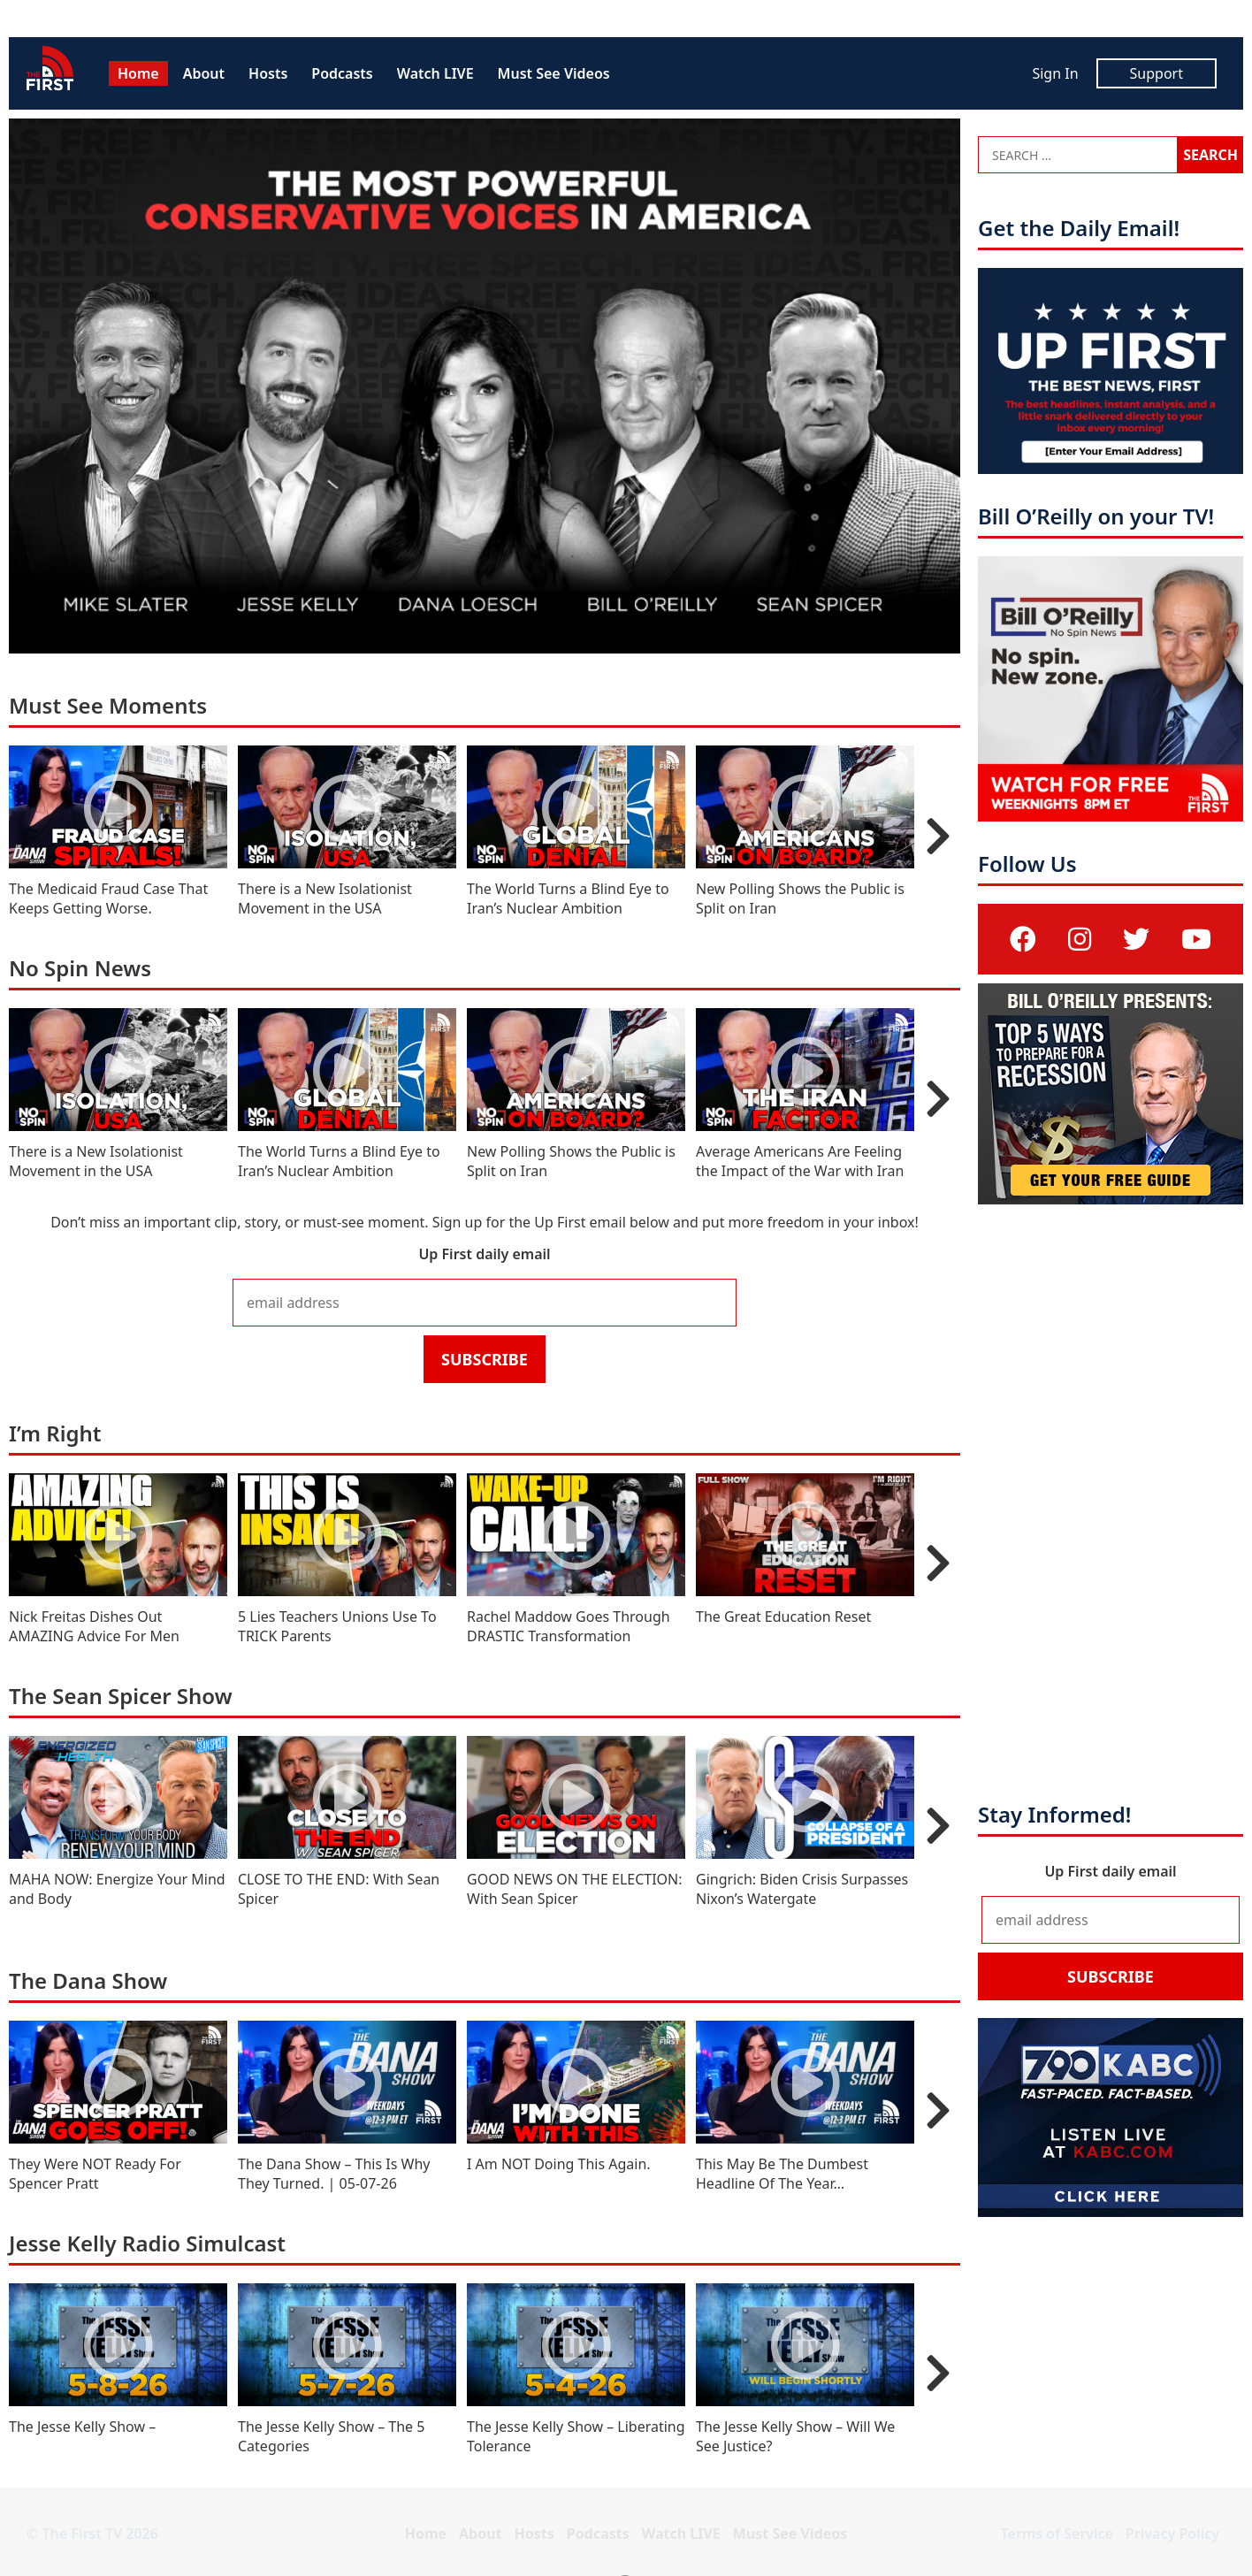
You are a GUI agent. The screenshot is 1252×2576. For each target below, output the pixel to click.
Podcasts (341, 73)
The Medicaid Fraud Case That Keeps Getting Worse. (108, 898)
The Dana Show (88, 1980)
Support (1156, 73)
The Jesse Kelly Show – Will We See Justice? (795, 2436)
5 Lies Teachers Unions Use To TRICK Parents (337, 1626)
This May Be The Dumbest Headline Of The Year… (782, 2173)
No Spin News (80, 967)
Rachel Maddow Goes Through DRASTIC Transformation (568, 1626)
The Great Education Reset (783, 1616)
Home (138, 73)
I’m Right (55, 1433)
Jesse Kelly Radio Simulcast (147, 2243)
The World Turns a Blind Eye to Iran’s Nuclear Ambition (568, 898)
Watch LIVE (435, 73)
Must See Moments (108, 705)
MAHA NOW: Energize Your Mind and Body (117, 1888)
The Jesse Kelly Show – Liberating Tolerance (576, 2436)
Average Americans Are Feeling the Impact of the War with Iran (800, 1161)
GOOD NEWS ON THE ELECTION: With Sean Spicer (575, 1888)
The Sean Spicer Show (121, 1695)
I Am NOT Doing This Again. (559, 2164)
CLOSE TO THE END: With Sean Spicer (338, 1888)
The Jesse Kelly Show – (82, 2426)
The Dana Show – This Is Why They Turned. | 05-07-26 (334, 2173)
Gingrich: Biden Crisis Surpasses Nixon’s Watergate (802, 1888)
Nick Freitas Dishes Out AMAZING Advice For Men (94, 1626)
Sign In (1055, 73)
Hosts (267, 73)
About (204, 73)
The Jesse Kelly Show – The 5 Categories (331, 2436)
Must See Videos (554, 73)
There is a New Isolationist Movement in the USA (325, 898)
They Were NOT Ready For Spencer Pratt (95, 2173)
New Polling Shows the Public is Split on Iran (800, 898)
